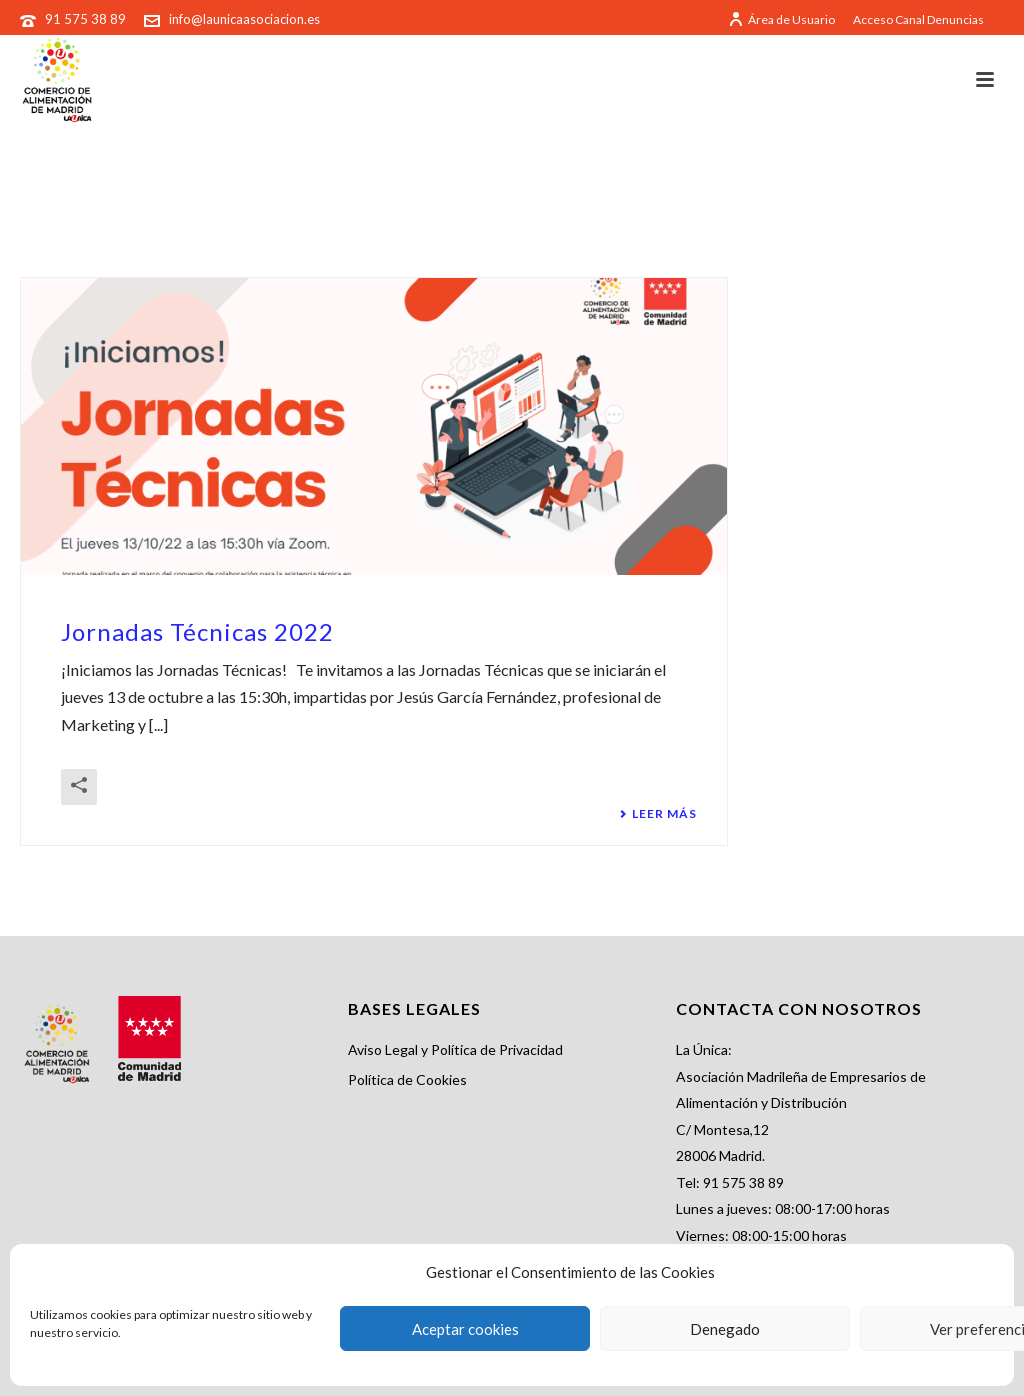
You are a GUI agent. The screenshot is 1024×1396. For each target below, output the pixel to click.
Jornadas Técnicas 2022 (197, 631)
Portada (904, 207)
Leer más (658, 814)
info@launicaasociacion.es (244, 19)
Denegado (725, 1329)
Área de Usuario (781, 19)
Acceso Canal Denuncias (918, 20)
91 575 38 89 (87, 19)
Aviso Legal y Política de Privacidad (455, 1049)
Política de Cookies (407, 1079)
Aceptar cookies (465, 1329)
